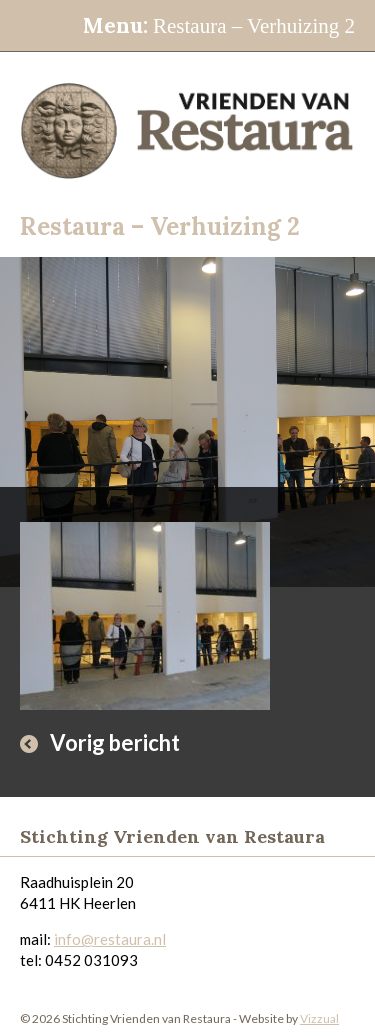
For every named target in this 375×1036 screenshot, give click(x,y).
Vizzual (319, 1018)
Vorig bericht (115, 742)
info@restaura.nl (110, 939)
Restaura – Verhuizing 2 (219, 25)
